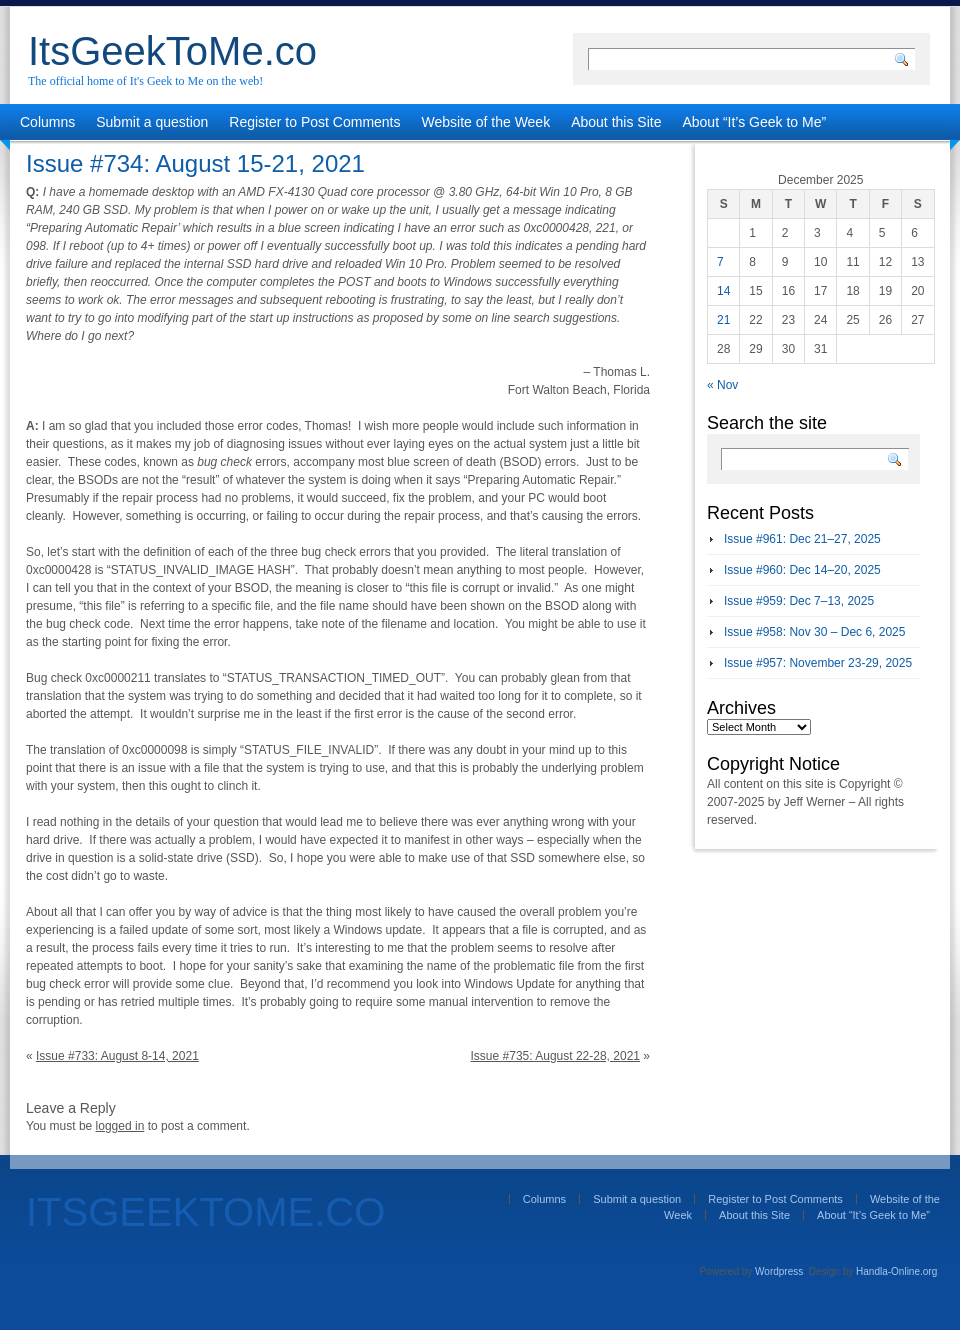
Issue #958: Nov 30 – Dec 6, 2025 (814, 632)
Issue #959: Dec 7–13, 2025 (799, 601)
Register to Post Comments (314, 122)
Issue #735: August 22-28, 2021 (555, 1056)
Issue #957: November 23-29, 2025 (818, 663)
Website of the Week (486, 122)
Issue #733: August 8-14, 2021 (117, 1056)
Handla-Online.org (896, 1271)
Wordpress (779, 1271)
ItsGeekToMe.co (172, 51)
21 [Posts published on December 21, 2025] (723, 320)
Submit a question (152, 122)
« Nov (722, 385)
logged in (120, 1126)
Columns (47, 122)
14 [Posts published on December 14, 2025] (723, 291)
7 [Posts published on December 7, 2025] (720, 262)
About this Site (616, 122)
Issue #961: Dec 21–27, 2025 (802, 539)
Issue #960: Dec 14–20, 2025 (802, 570)
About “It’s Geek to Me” (754, 122)
